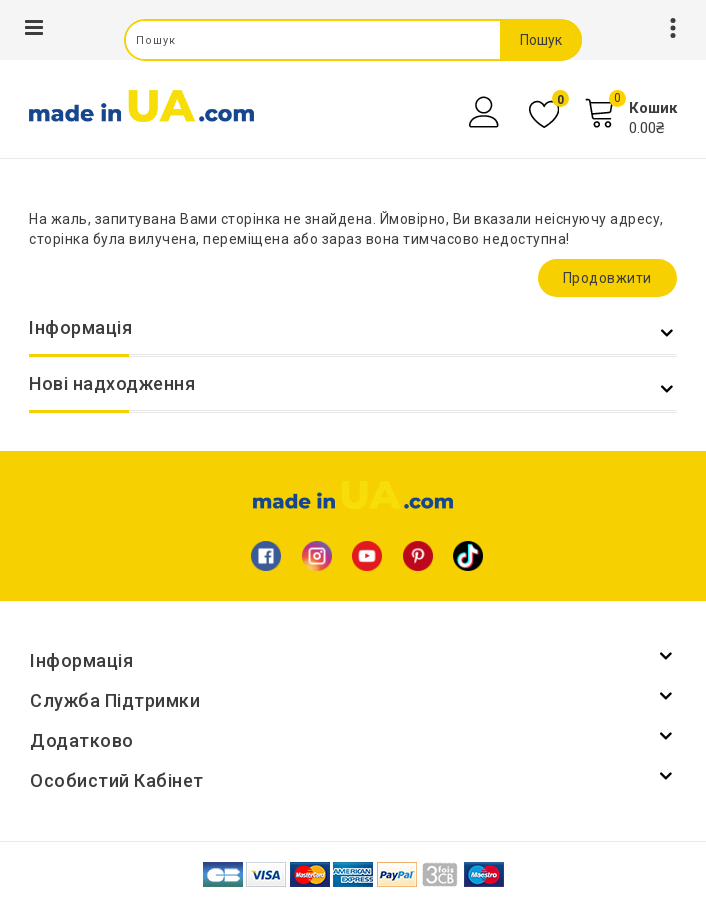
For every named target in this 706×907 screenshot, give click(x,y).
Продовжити (607, 278)
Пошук (541, 40)
